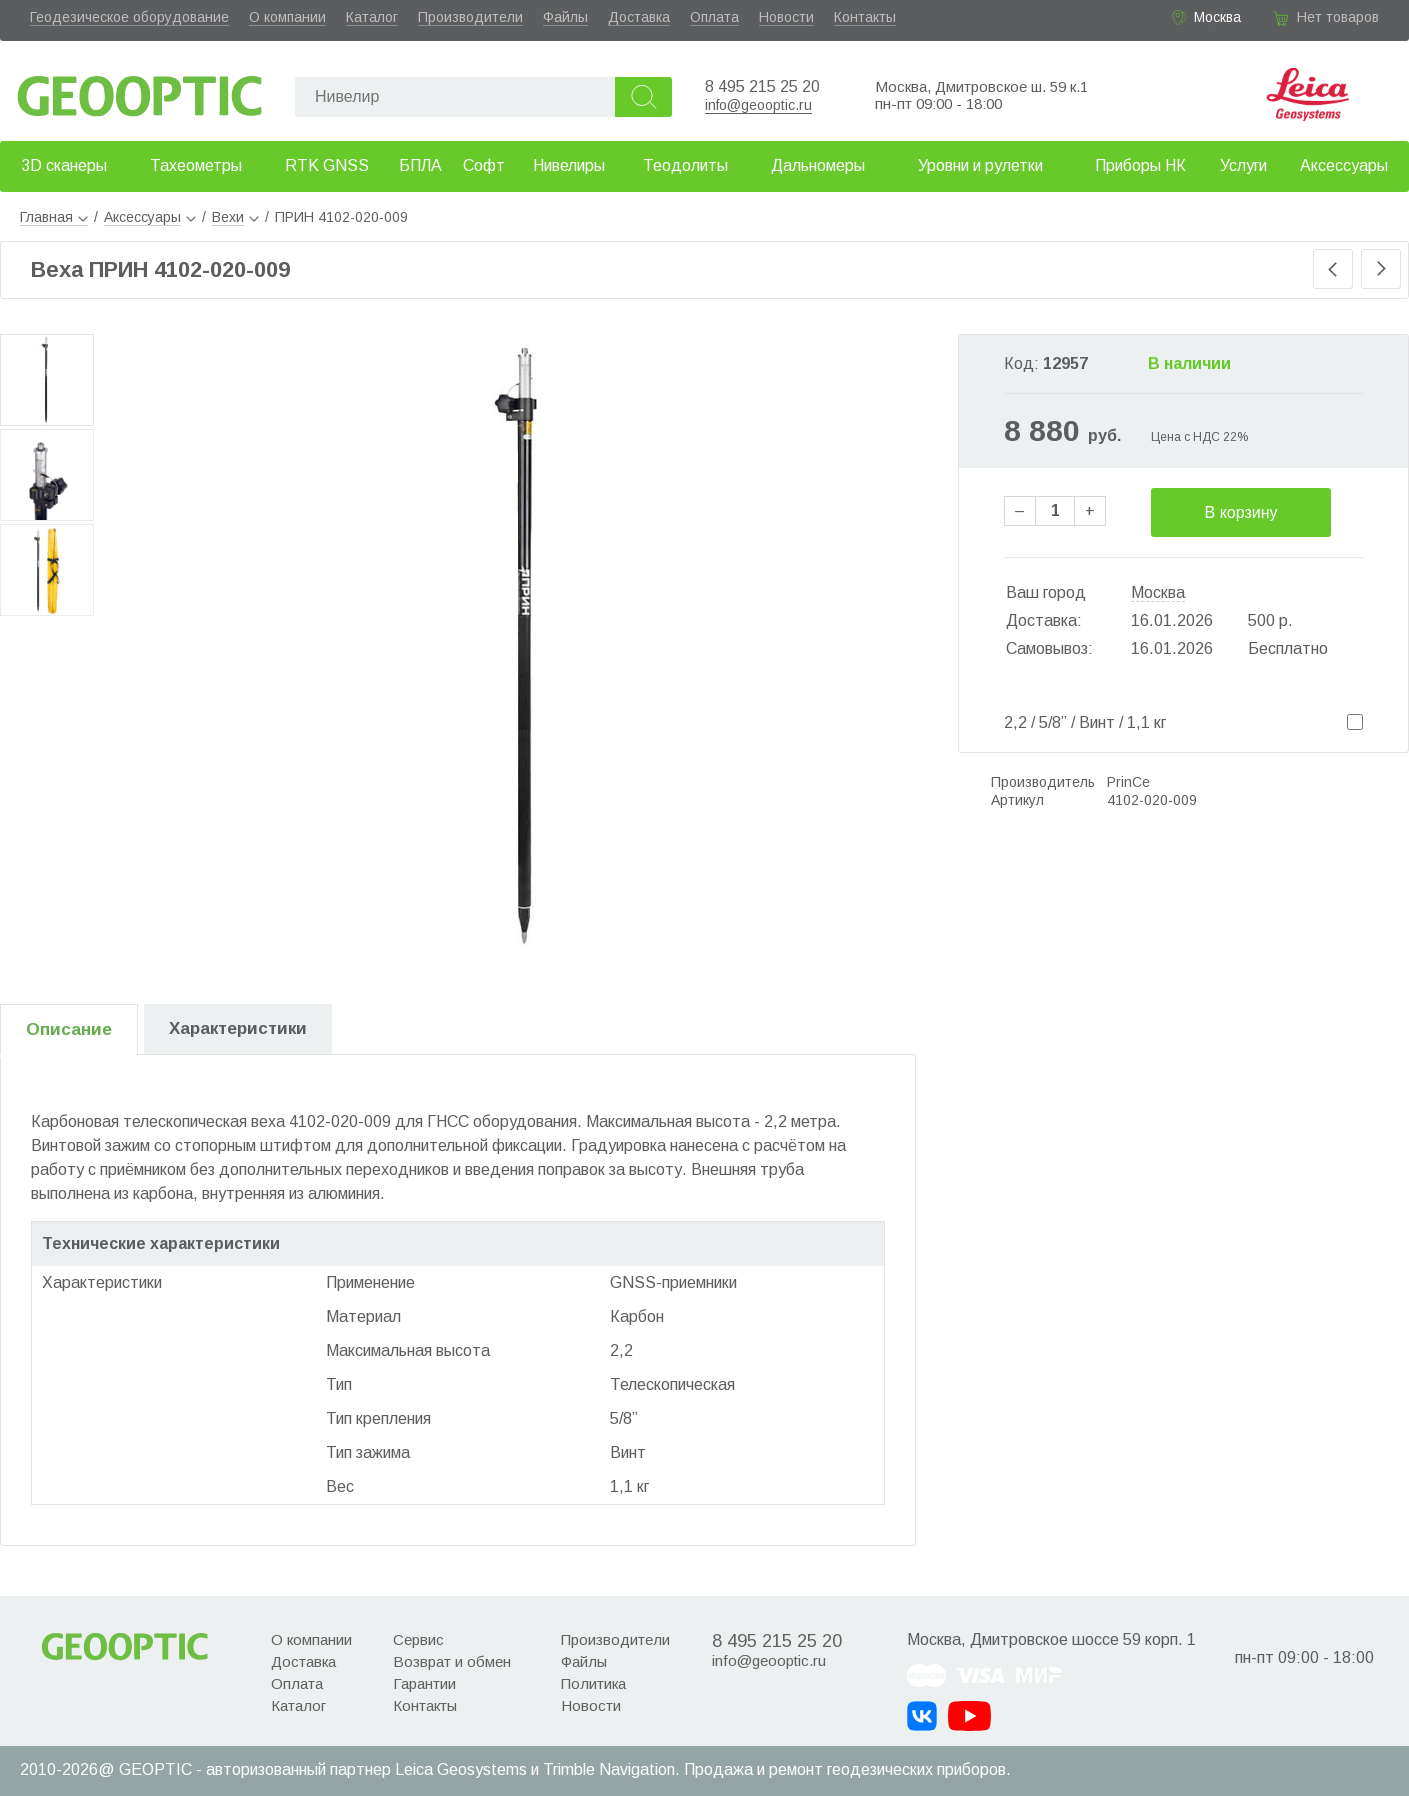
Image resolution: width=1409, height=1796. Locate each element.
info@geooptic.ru (758, 105)
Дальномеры (818, 165)
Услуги (1243, 165)
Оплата (714, 17)
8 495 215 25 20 (762, 86)
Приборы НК (1140, 165)
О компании (287, 17)
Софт (484, 165)
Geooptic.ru (140, 90)
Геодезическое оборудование (129, 17)
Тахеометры (196, 165)
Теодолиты (685, 165)
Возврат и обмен (452, 1661)
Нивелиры (569, 165)
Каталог (372, 17)
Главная (54, 217)
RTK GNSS (327, 165)
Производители (470, 17)
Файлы (565, 17)
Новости (786, 17)
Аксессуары (1344, 165)
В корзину (1241, 512)
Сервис (418, 1639)
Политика (593, 1683)
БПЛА (420, 165)
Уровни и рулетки (980, 165)
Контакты (865, 17)
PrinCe (1128, 782)
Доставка (639, 17)
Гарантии (424, 1683)
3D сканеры (64, 165)
